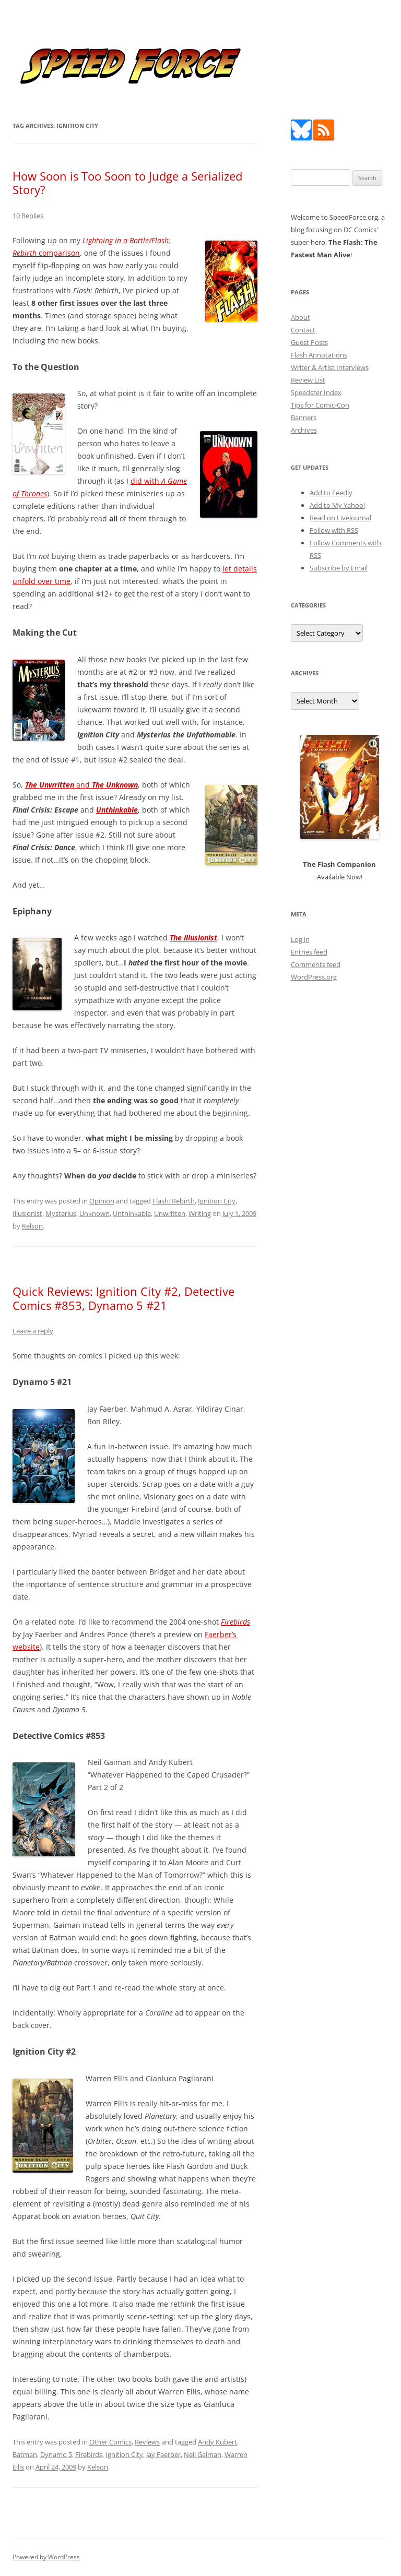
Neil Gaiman (202, 2454)
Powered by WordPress (46, 2557)
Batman (25, 2454)
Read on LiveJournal (340, 517)
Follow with (334, 530)
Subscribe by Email (339, 568)
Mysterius (60, 1213)
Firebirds (88, 2454)
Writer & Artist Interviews (330, 367)
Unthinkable (132, 1213)
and (81, 785)
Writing (199, 1213)
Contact (303, 330)
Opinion (101, 1201)
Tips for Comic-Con (320, 405)
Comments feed (315, 964)
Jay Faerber (163, 2454)
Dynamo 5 (56, 2454)
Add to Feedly (331, 492)
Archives (304, 430)
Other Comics (110, 2442)
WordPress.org (314, 977)
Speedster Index (316, 392)
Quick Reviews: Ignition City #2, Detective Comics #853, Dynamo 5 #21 (123, 1298)
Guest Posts (309, 342)
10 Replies (28, 215)
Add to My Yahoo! (337, 505)
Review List (308, 380)
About (300, 317)
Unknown (94, 1213)
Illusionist (27, 1213)
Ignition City (216, 1201)
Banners (303, 417)
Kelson (32, 1226)
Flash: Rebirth (173, 1201)
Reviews (147, 2442)
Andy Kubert (217, 2442)
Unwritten (169, 1213)
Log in (300, 939)
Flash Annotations (319, 355)
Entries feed (309, 952)
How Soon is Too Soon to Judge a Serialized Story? (127, 182)
